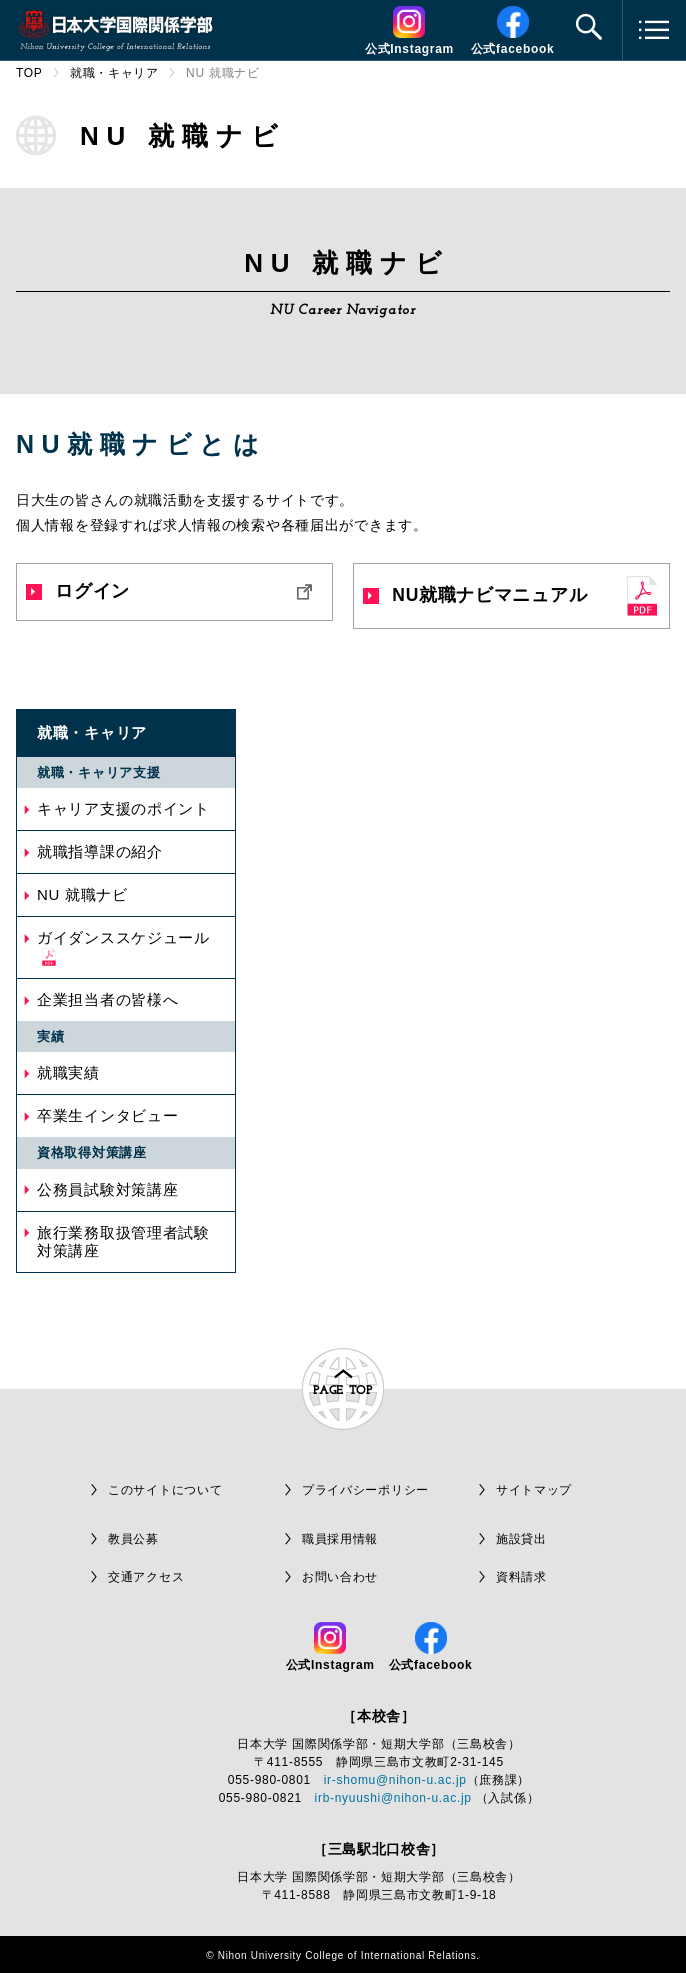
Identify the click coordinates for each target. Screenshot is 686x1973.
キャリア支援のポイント (123, 808)
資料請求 (521, 1577)
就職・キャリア (114, 73)
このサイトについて (165, 1490)
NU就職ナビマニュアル (475, 595)
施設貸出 (521, 1539)
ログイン (78, 591)
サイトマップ (534, 1490)
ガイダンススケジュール (123, 937)
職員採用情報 (340, 1539)
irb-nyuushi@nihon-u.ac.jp (393, 1798)
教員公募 (133, 1539)
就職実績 (68, 1072)
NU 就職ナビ (82, 894)
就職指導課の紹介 (100, 851)
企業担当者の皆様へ (107, 999)
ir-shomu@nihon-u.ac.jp (395, 1780)
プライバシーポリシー (365, 1490)
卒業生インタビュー (107, 1115)
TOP (29, 73)
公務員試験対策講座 (107, 1189)
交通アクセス (146, 1577)
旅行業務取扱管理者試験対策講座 (123, 1241)
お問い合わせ (340, 1577)
